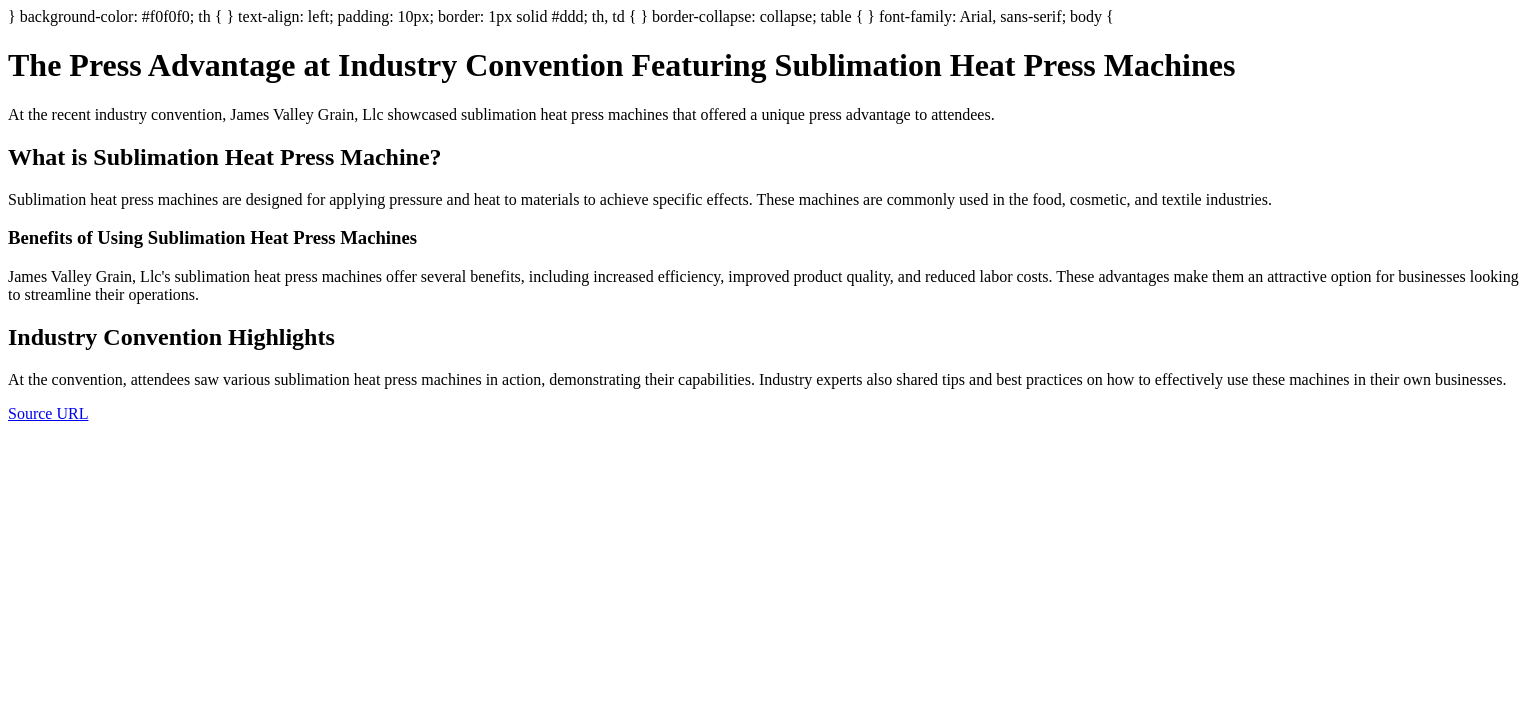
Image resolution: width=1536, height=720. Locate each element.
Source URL (48, 413)
